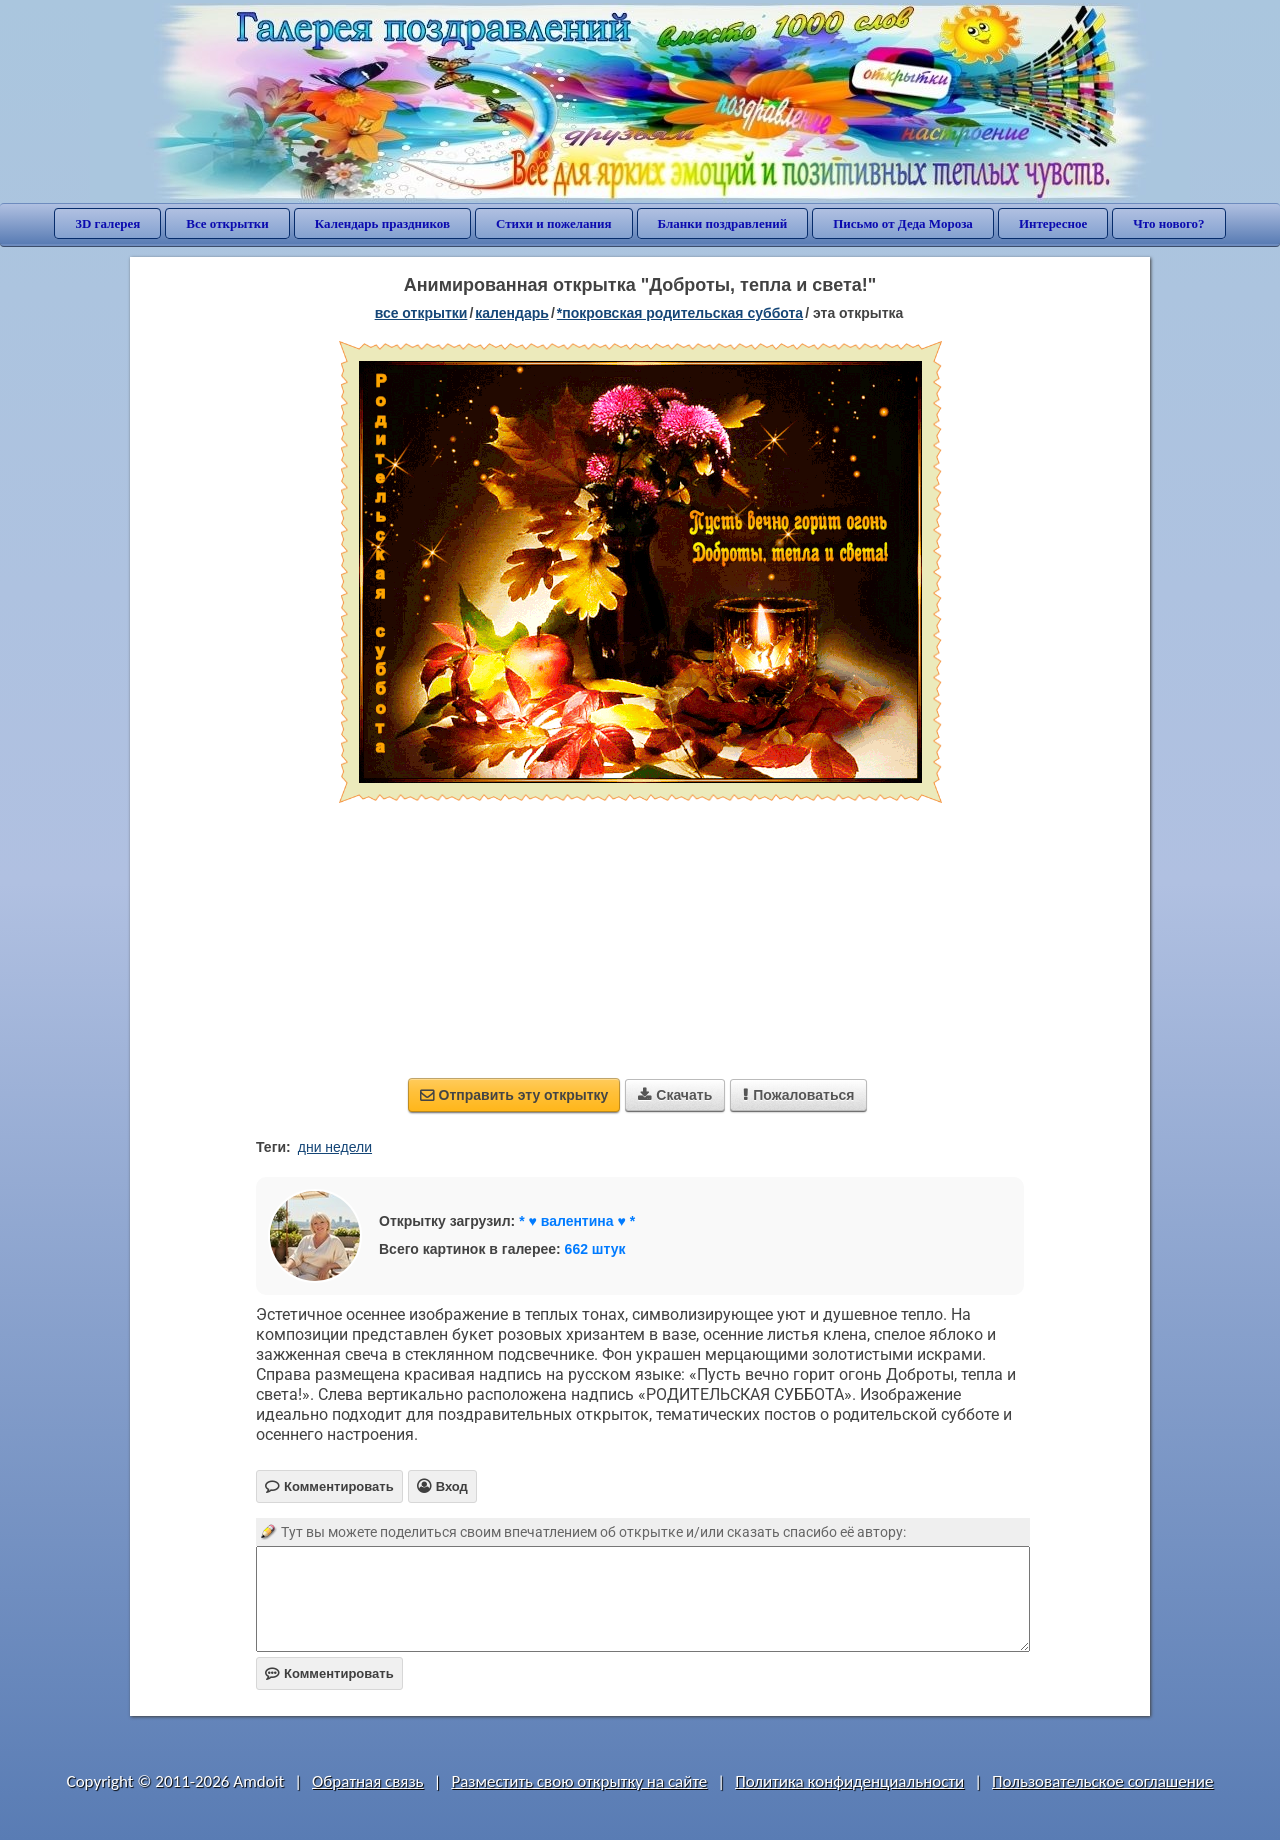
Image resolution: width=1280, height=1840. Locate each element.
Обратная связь (368, 1781)
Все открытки (227, 223)
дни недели (335, 1147)
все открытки (421, 313)
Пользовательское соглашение (1102, 1781)
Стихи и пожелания (554, 223)
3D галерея (107, 223)
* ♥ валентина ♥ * (577, 1221)
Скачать (675, 1095)
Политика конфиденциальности (849, 1781)
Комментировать (329, 1673)
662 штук (595, 1249)
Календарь (512, 313)
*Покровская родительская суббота (680, 313)
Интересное (1053, 223)
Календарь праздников (382, 223)
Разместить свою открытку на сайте (579, 1781)
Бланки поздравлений (723, 223)
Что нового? (1168, 223)
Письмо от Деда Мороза (903, 223)
